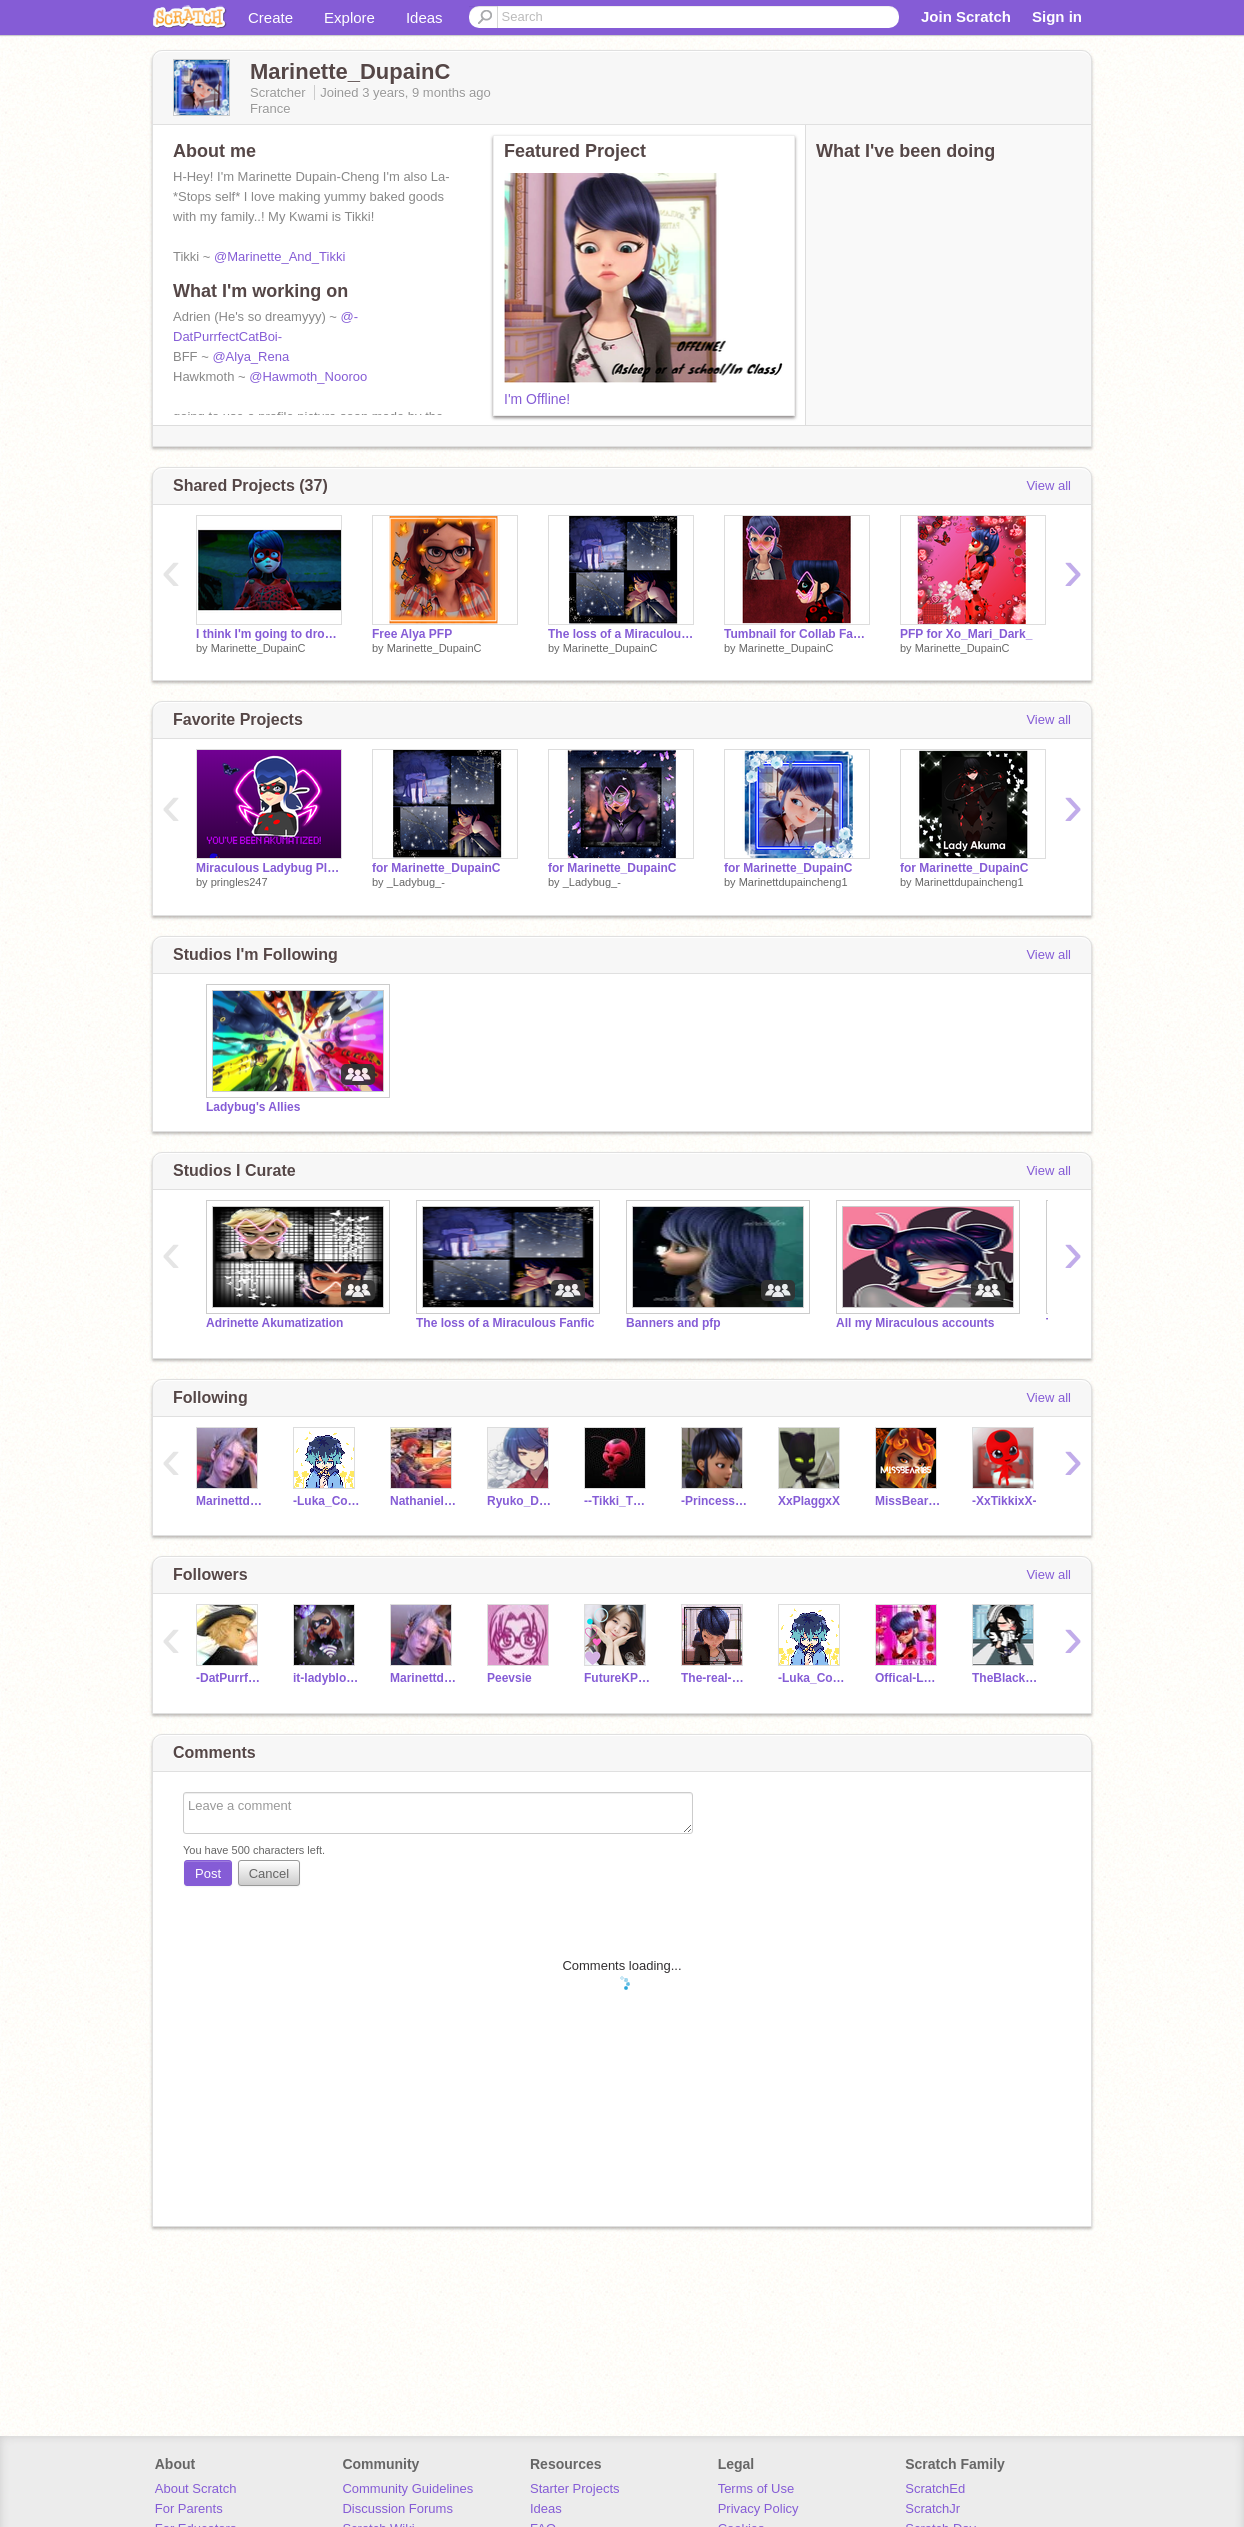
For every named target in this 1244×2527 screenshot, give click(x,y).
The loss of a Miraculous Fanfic (505, 1323)
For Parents (189, 2508)
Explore (349, 17)
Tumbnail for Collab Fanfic (797, 634)
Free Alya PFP (412, 634)
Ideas (424, 17)
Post (208, 1873)
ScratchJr (932, 2508)
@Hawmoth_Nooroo (308, 376)
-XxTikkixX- (1004, 1501)
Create (270, 17)
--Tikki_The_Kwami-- (617, 1501)
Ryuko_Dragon (520, 1501)
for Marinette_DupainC (436, 868)
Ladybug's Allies (253, 1107)
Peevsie (509, 1678)
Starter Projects (575, 2488)
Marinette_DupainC (258, 648)
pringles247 (239, 882)
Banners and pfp (673, 1323)
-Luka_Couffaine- (326, 1501)
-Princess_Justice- (714, 1501)
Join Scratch (966, 16)
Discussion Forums (397, 2508)
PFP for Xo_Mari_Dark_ (966, 634)
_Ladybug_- (416, 882)
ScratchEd (935, 2488)
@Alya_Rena (250, 356)
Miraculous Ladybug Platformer (269, 868)
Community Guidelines (407, 2488)
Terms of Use (756, 2488)
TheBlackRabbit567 (1005, 1678)
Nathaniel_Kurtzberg (423, 1501)
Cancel (269, 1873)
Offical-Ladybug (908, 1678)
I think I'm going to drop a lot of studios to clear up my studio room (269, 634)
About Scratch (196, 2488)
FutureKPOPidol (617, 1678)
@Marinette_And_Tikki (279, 256)
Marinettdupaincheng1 (793, 882)
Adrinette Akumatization (274, 1323)
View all (1048, 485)
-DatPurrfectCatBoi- (229, 1678)
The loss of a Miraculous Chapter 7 (621, 634)
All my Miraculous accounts (915, 1323)
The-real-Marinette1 (714, 1678)
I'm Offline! (537, 399)
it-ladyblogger (326, 1678)
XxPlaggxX (809, 1501)
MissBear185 (908, 1501)
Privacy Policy (758, 2508)
